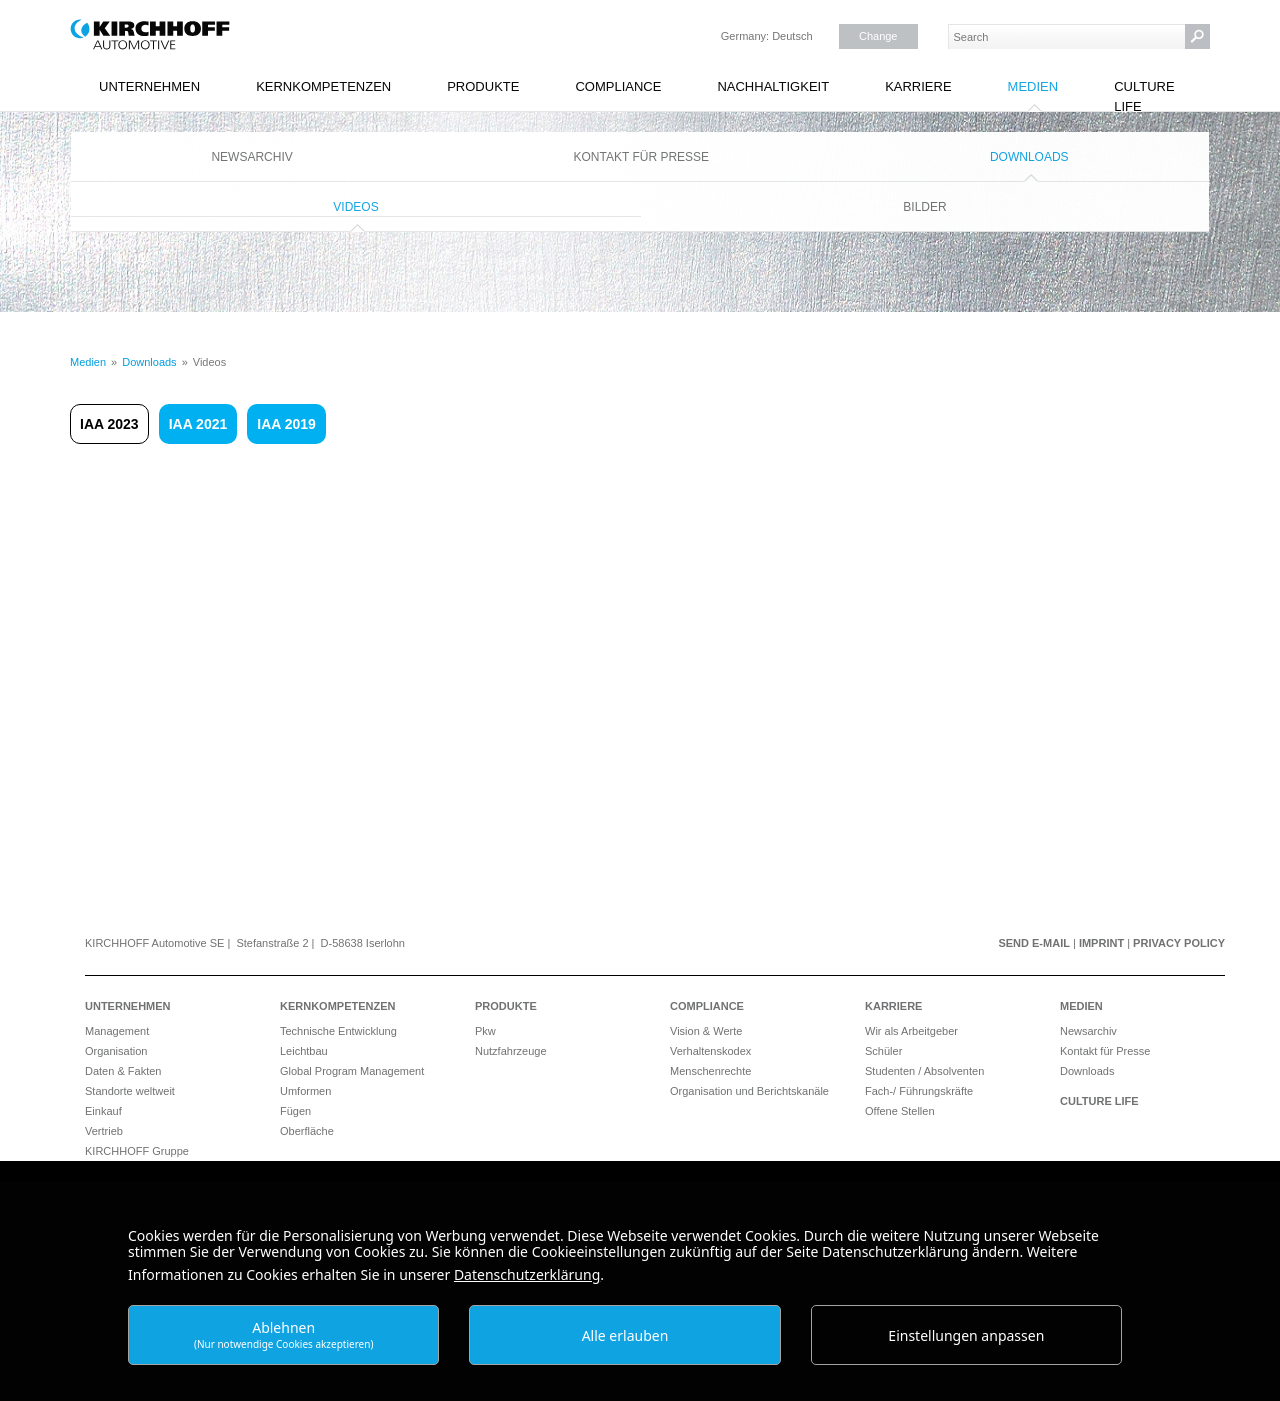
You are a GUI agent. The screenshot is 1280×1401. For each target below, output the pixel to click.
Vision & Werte (706, 1031)
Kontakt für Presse (642, 157)
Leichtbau (304, 1051)
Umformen (305, 1091)
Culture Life (1144, 96)
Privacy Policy (1179, 943)
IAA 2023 (109, 424)
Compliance (618, 86)
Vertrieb (104, 1131)
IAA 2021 (198, 424)
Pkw (485, 1031)
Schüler (883, 1051)
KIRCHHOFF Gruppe (137, 1151)
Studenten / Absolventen (924, 1071)
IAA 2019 (286, 424)
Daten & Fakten (123, 1071)
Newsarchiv (251, 157)
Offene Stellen (900, 1111)
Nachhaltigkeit (773, 86)
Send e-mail (1034, 943)
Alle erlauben (625, 1335)
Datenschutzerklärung (527, 1274)
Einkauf (103, 1111)
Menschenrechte (710, 1071)
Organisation (116, 1051)
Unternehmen (149, 86)
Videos (355, 207)
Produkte (483, 86)
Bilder (924, 207)
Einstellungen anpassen (966, 1335)
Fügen (295, 1111)
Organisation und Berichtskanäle (749, 1091)
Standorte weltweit (130, 1091)
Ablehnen (284, 1334)
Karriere (918, 86)
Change (878, 36)
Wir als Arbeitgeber (911, 1031)
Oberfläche (307, 1131)
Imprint (1101, 943)
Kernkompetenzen (323, 86)
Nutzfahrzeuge (511, 1051)
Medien (1033, 86)
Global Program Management (352, 1071)
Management (117, 1031)
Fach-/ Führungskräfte (919, 1091)
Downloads (1029, 157)
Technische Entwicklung (338, 1031)
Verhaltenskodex (710, 1051)
